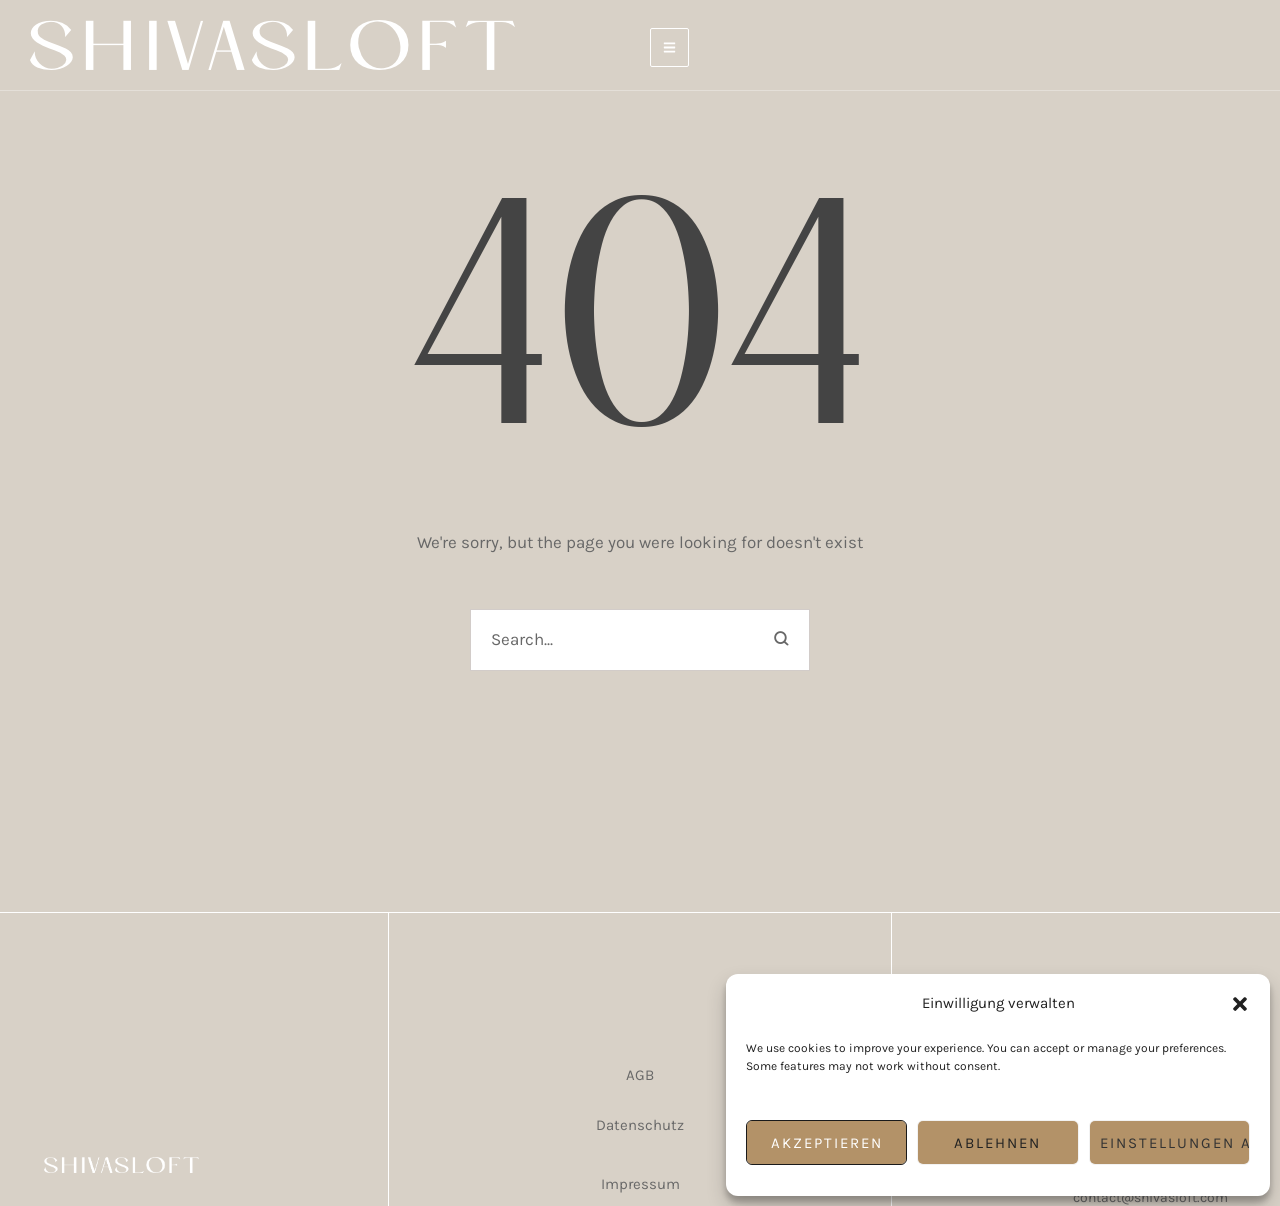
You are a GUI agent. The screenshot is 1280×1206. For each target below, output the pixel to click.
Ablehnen (997, 1143)
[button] (1240, 1004)
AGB (640, 1075)
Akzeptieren (827, 1143)
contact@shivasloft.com (1150, 1197)
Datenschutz (640, 1125)
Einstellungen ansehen (1175, 1143)
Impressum (640, 1184)
